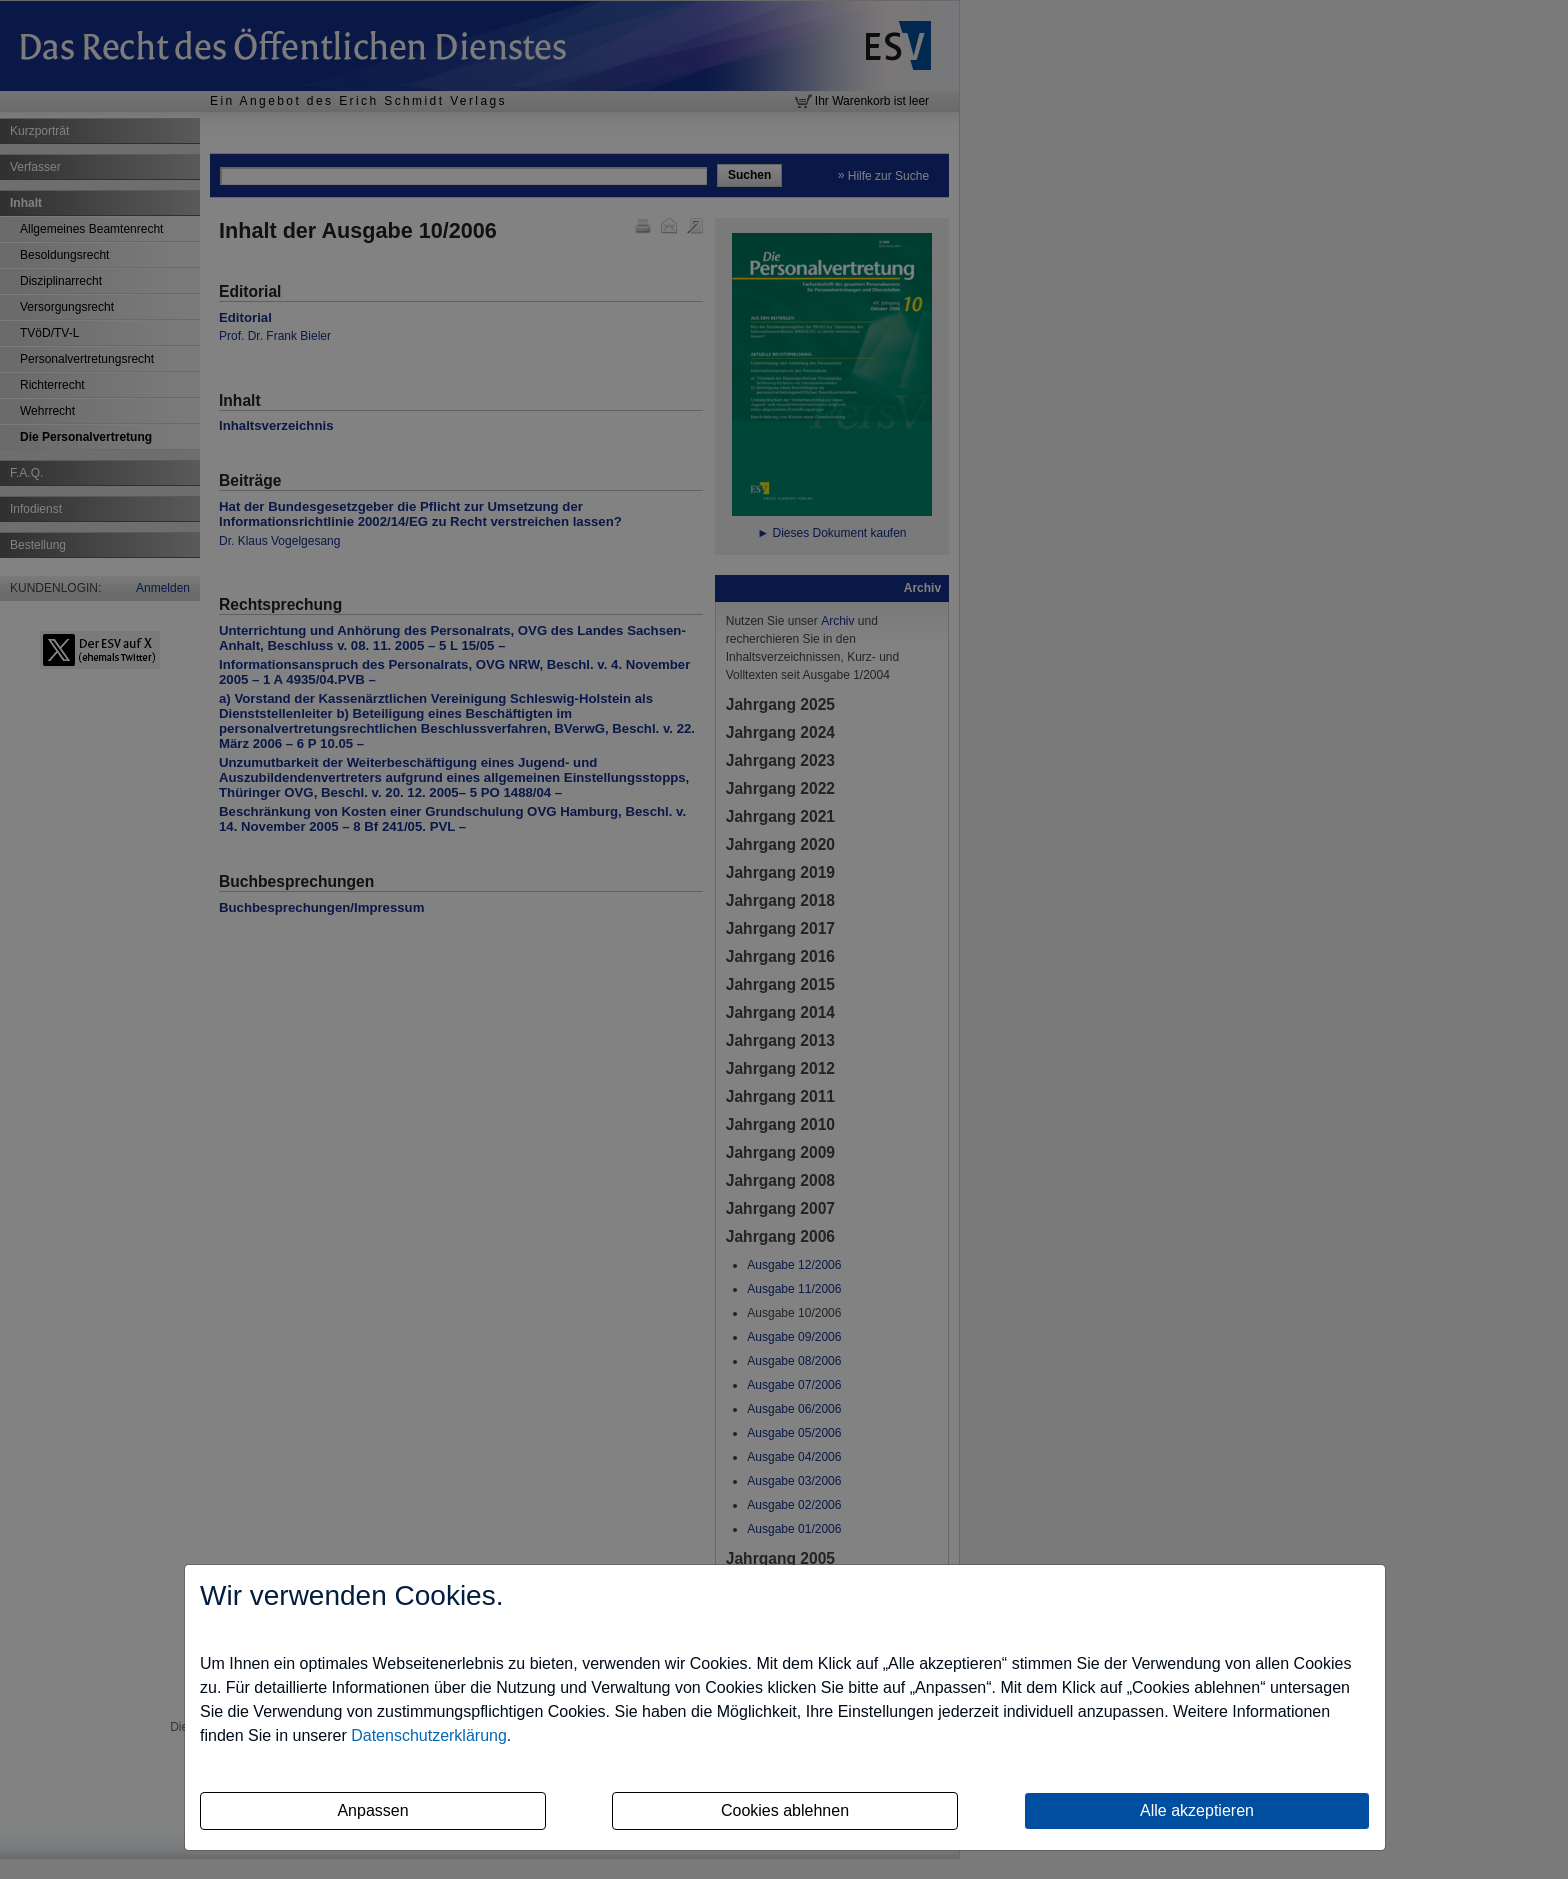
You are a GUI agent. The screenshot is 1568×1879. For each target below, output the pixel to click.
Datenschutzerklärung (429, 1735)
